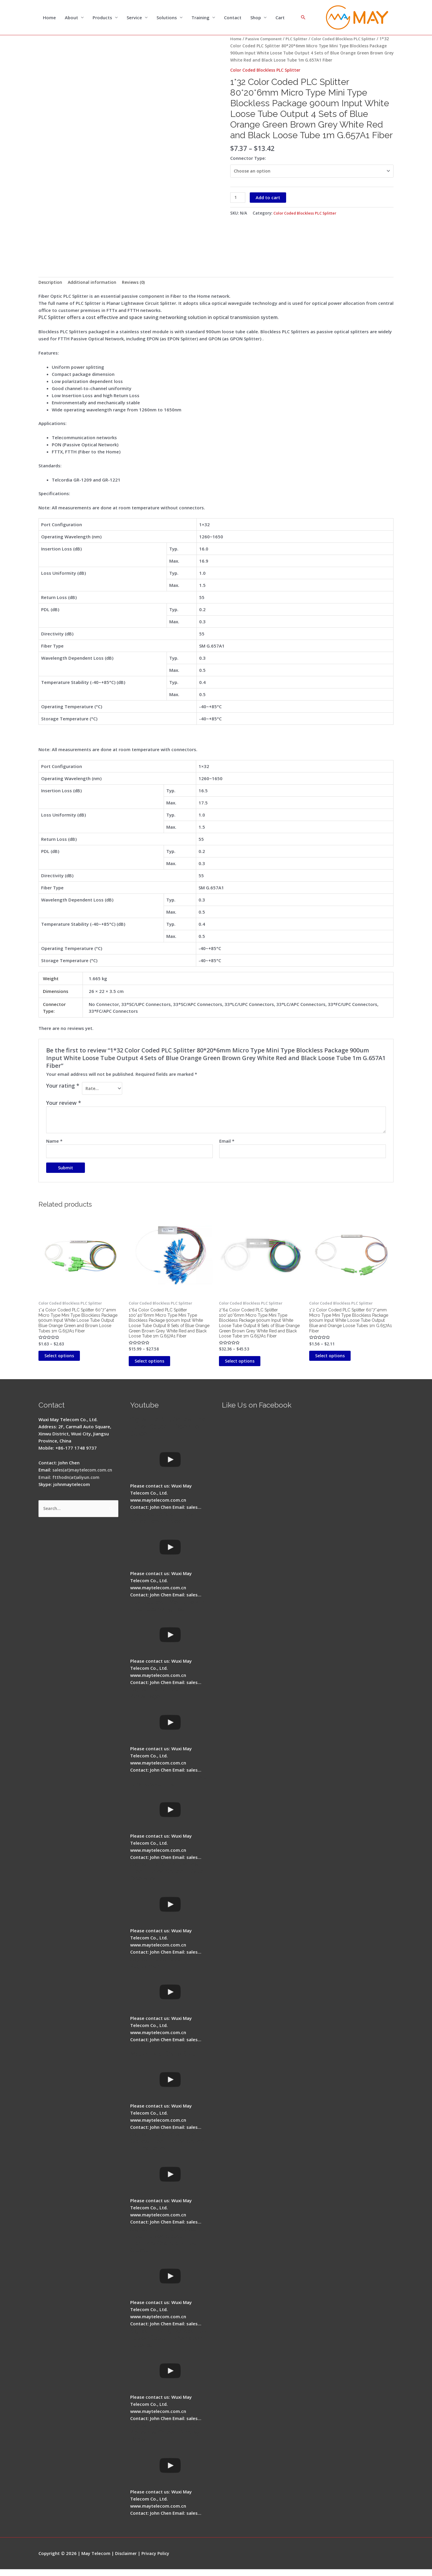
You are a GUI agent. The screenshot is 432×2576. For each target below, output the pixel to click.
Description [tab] (51, 283)
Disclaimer (126, 2560)
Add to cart (269, 199)
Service (134, 18)
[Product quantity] (238, 199)
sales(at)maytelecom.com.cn (83, 1476)
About (71, 18)
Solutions (167, 18)
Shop (255, 18)
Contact (232, 18)
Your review (63, 1104)
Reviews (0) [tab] (137, 283)
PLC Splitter (301, 39)
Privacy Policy (157, 2560)
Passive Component (265, 39)
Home (49, 18)
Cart (280, 18)
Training (200, 18)
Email (226, 1143)
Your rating (62, 1086)
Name (54, 1143)
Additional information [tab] (94, 283)
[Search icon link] (303, 18)
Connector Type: (248, 158)
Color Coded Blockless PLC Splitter (267, 70)
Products (102, 18)
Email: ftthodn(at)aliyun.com (69, 1484)
